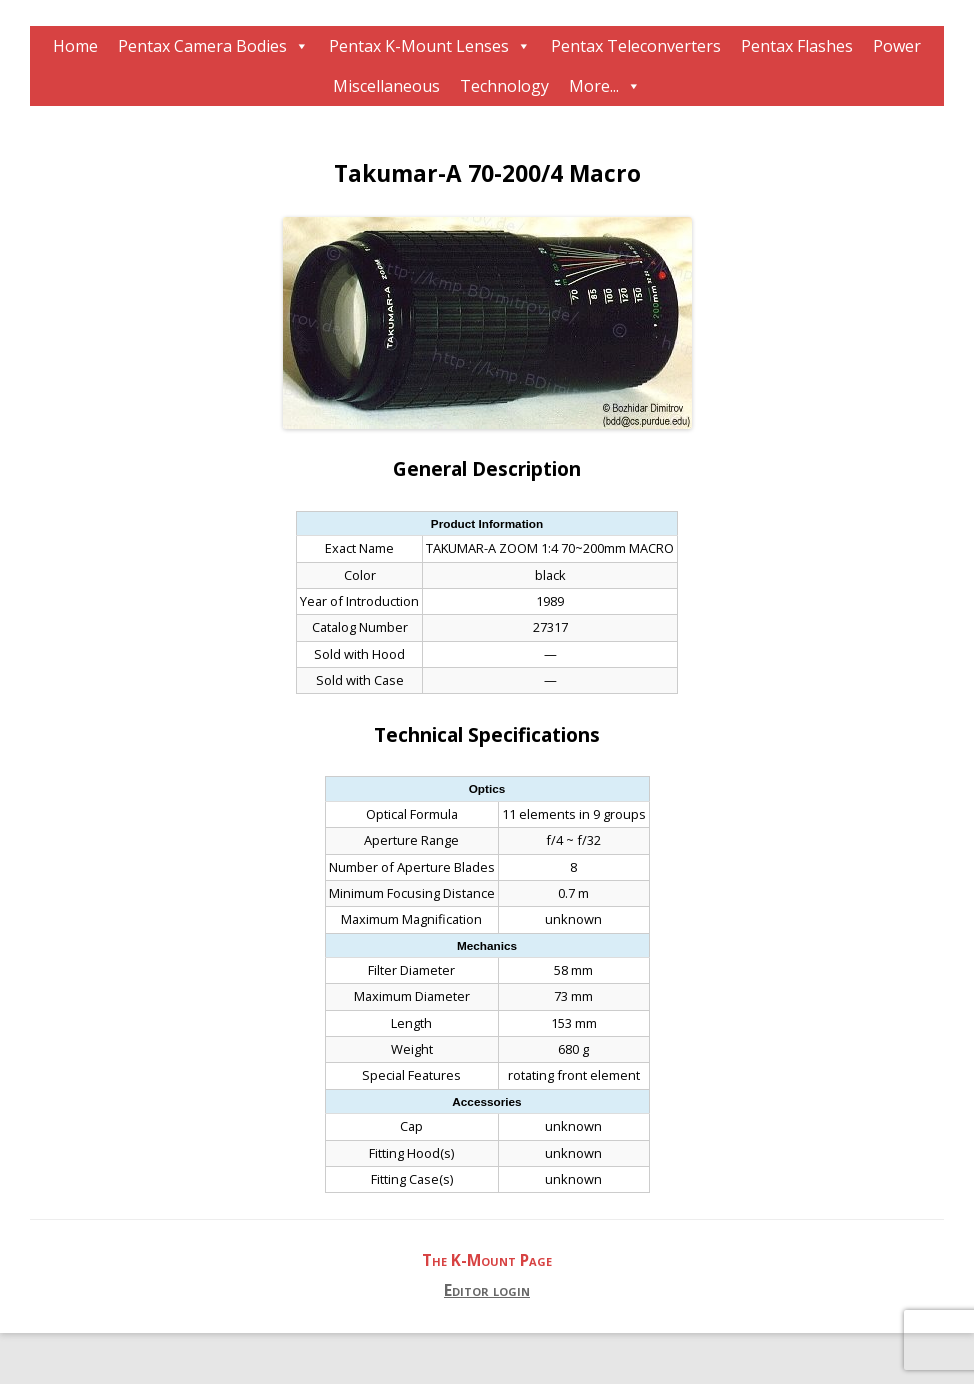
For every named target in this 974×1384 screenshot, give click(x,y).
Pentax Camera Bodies (202, 46)
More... (594, 86)
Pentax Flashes (797, 46)
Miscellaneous (386, 86)
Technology (504, 86)
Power (897, 46)
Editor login (487, 1290)
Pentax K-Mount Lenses (419, 46)
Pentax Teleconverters (636, 46)
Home (75, 46)
